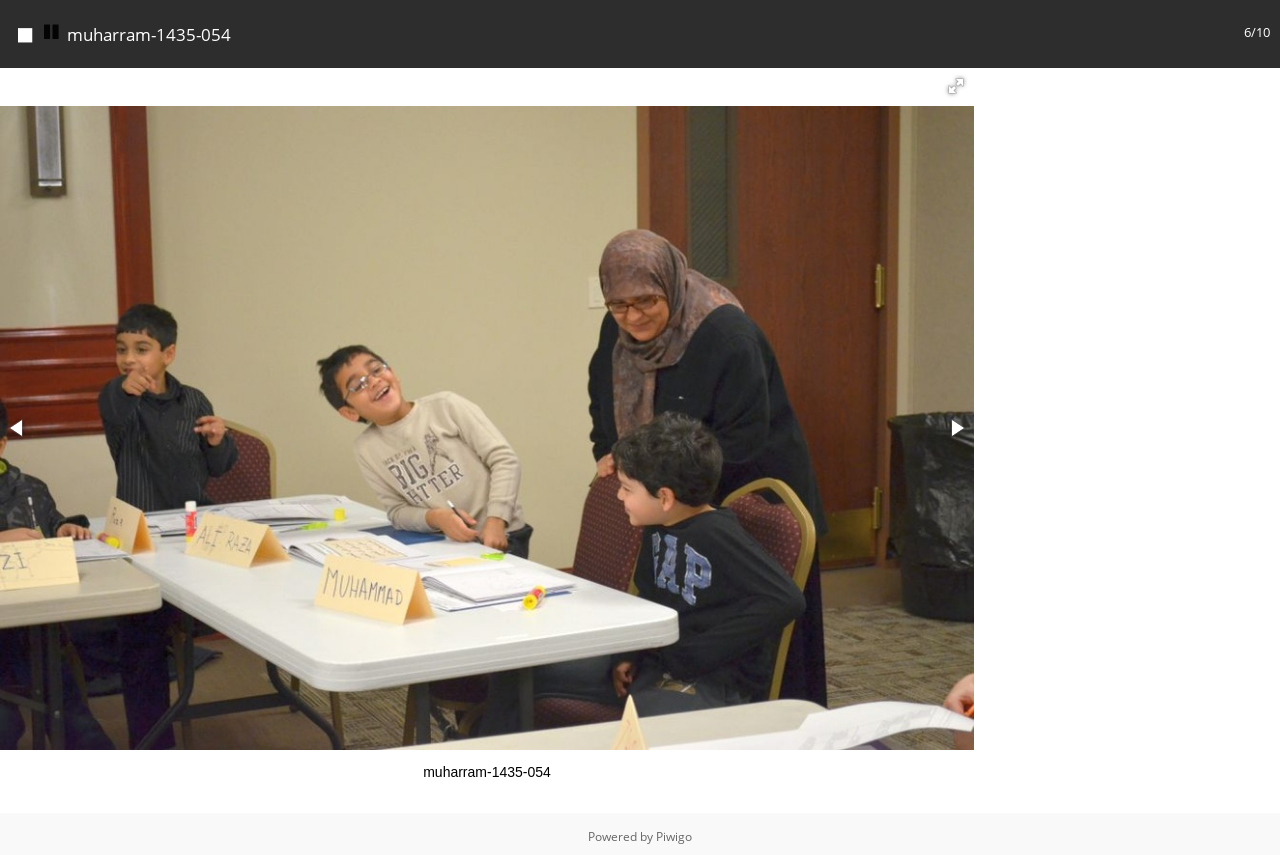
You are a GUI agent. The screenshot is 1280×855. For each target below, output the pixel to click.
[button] (956, 81)
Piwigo (674, 831)
